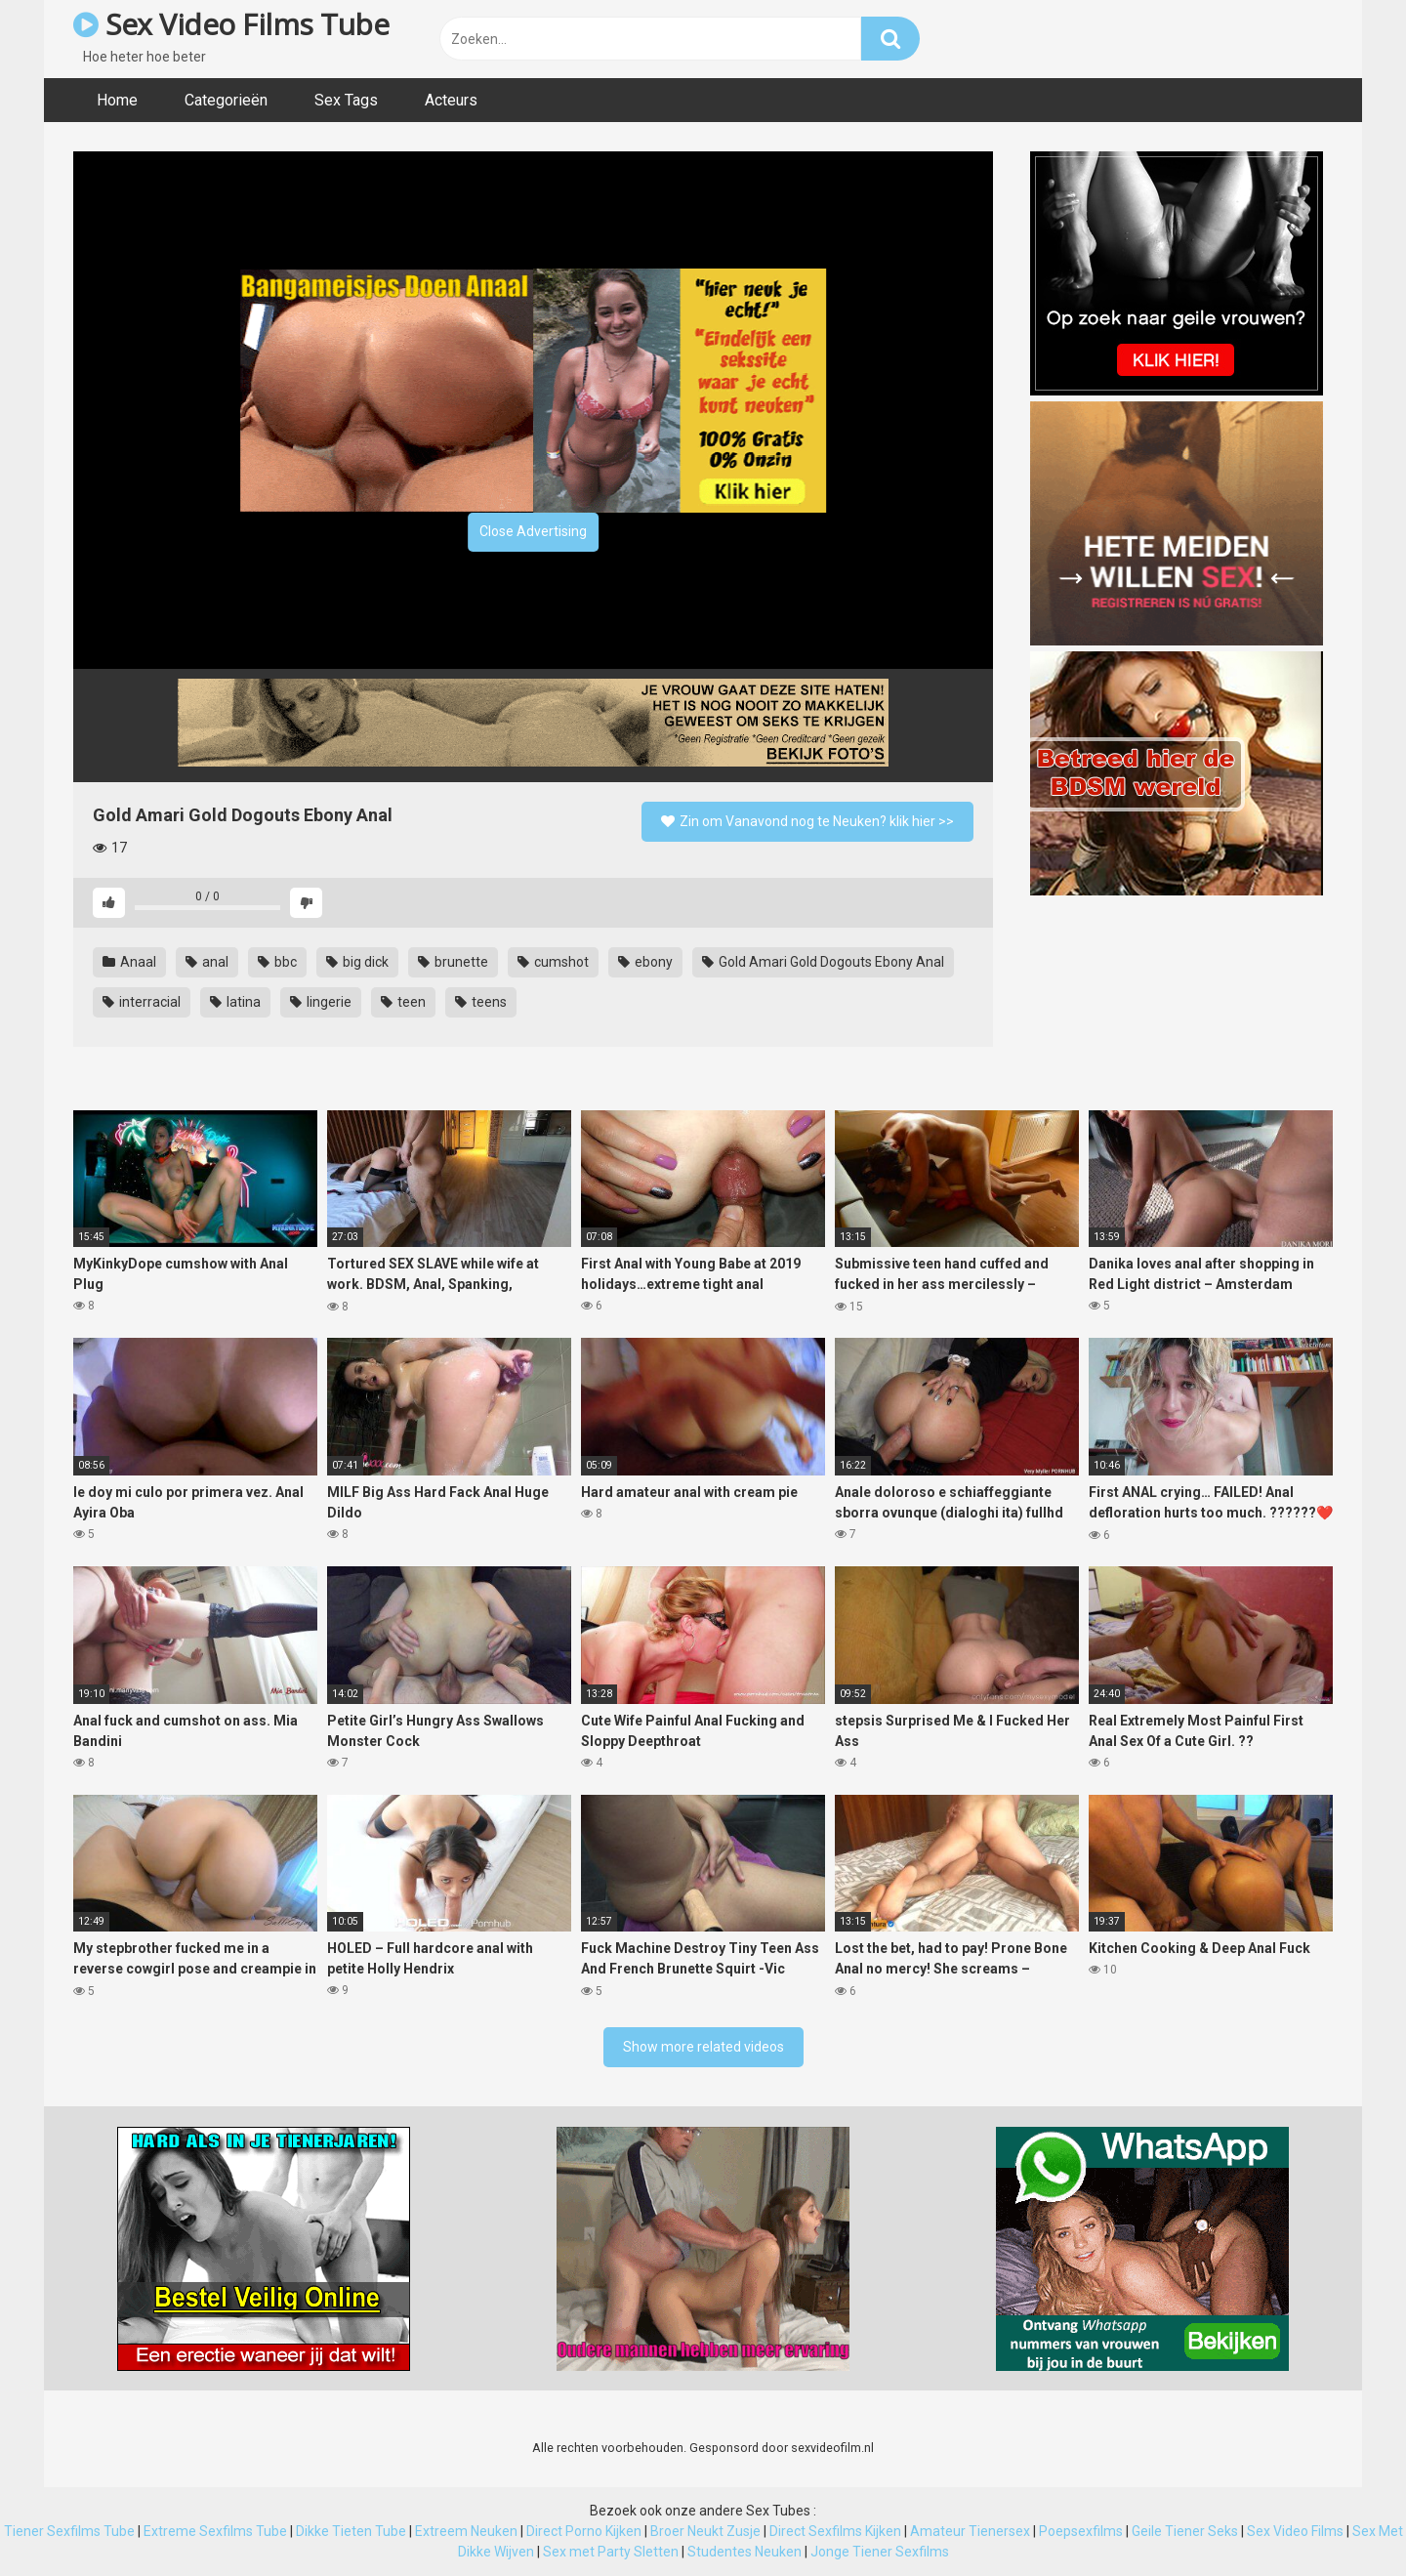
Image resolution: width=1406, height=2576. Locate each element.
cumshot (553, 962)
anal (207, 962)
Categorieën (226, 100)
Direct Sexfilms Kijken (835, 2531)
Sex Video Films (1295, 2531)
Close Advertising (533, 531)
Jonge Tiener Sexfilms (879, 2551)
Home (117, 100)
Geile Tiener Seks (1185, 2531)
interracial (142, 1002)
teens (481, 1002)
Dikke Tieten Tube (351, 2531)
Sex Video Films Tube (231, 24)
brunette (453, 962)
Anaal (129, 962)
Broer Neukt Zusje (705, 2531)
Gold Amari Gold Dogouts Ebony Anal (823, 962)
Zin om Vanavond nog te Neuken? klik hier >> (807, 821)
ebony (645, 962)
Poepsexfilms (1081, 2531)
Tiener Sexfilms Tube (69, 2531)
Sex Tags (346, 100)
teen (403, 1002)
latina (235, 1002)
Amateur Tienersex (970, 2531)
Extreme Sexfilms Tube (215, 2531)
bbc (277, 962)
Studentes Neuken (744, 2551)
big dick (357, 962)
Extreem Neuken (466, 2531)
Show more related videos (703, 2047)
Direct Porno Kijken (583, 2531)
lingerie (321, 1002)
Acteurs (451, 100)
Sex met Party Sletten (611, 2551)
